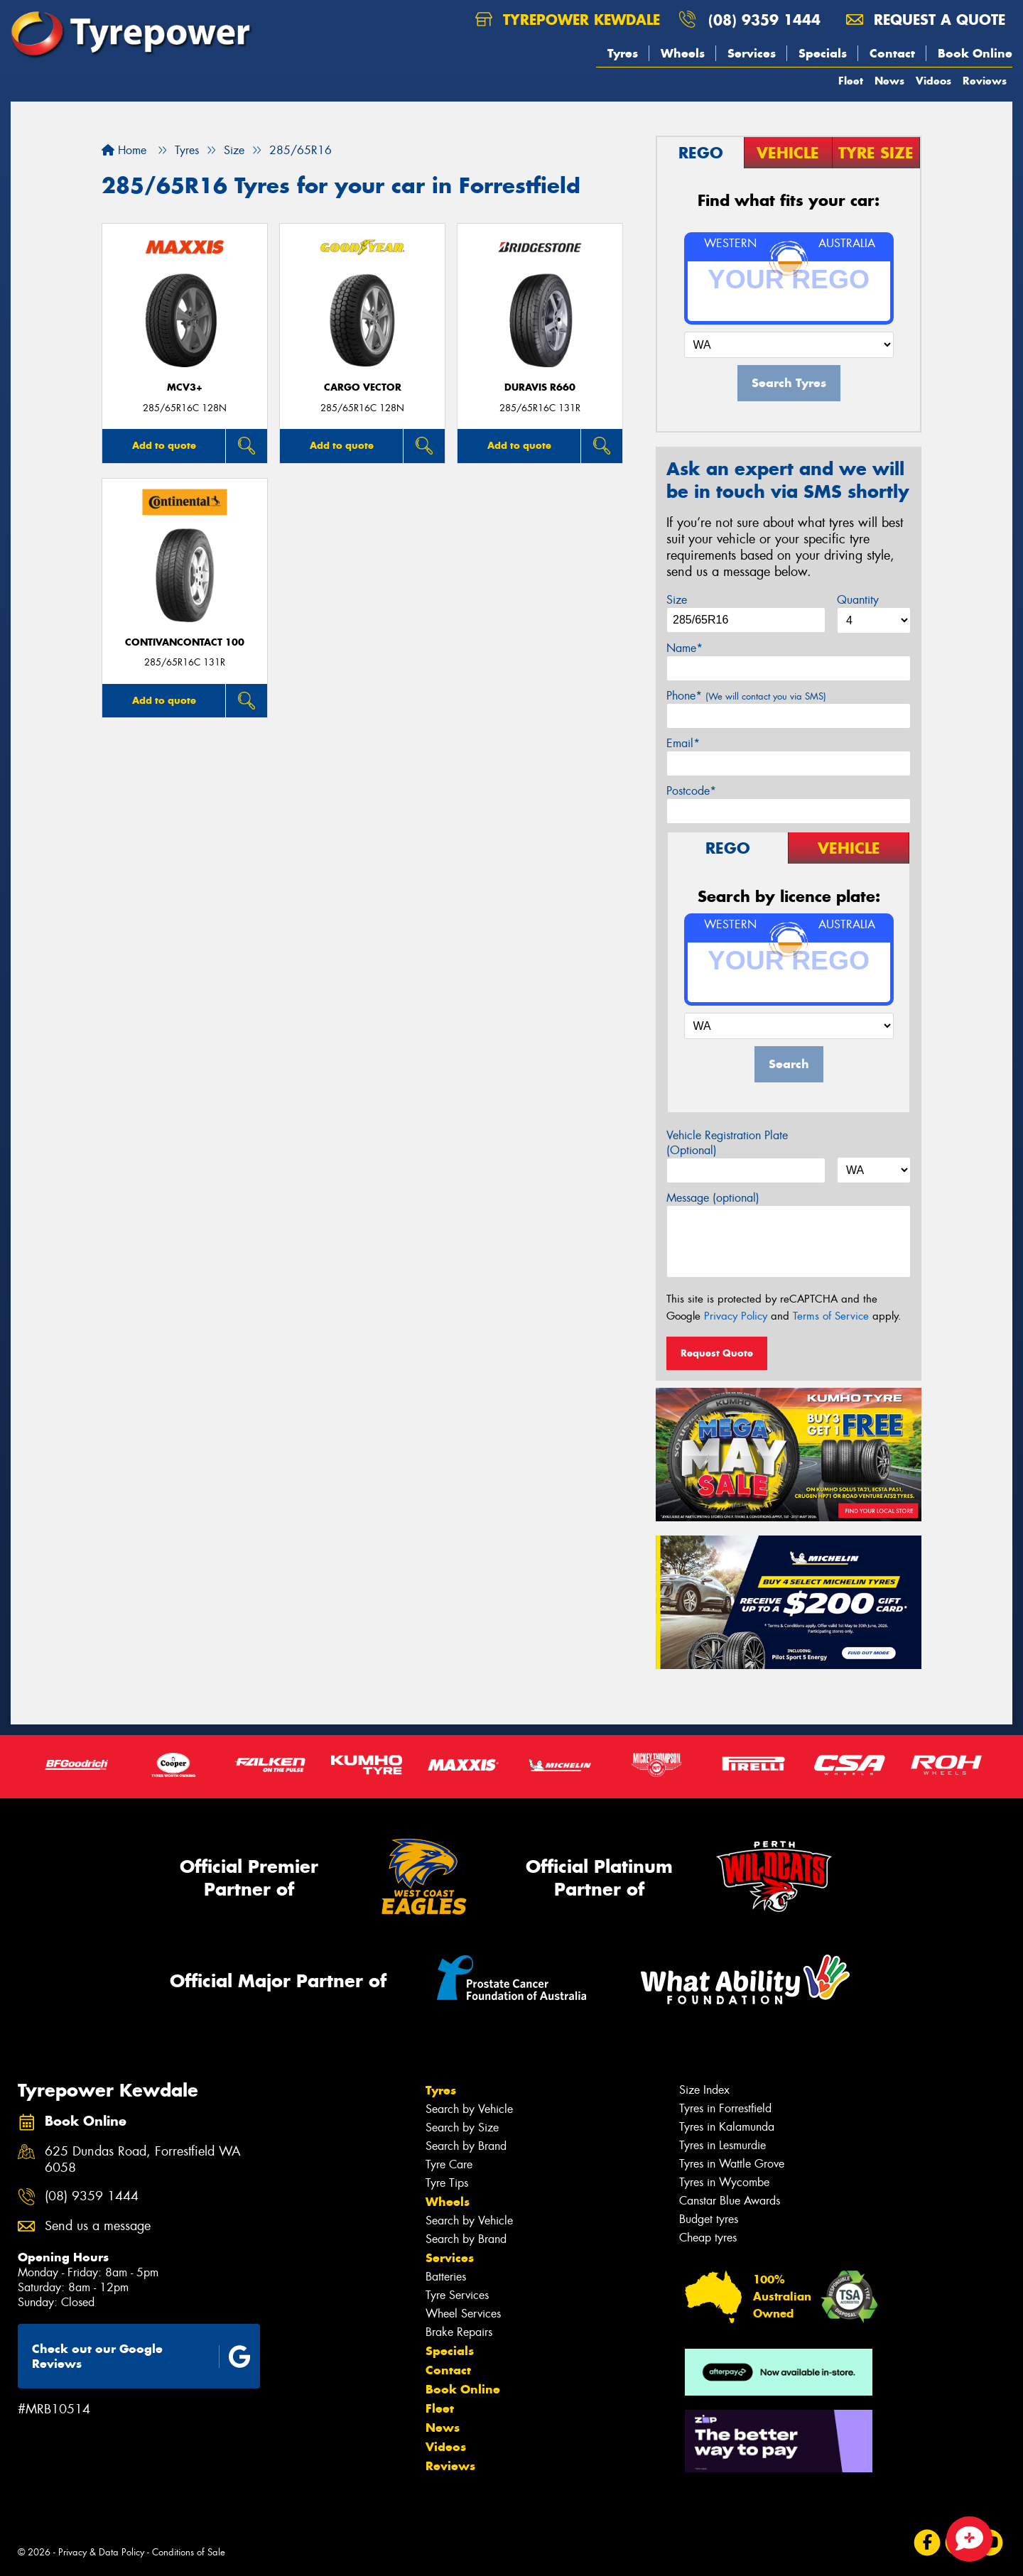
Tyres (622, 53)
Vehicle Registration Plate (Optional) (727, 1143)
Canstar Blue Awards (729, 2200)
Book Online (975, 53)
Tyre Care (449, 2164)
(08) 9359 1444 (764, 19)
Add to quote (164, 445)
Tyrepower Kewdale (567, 19)
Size (676, 599)
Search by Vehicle (469, 2109)
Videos (933, 80)
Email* (683, 743)
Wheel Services (463, 2313)
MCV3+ (184, 387)
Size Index (704, 2089)
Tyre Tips (447, 2182)
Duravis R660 (539, 387)
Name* (684, 648)
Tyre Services (457, 2295)
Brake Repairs (459, 2332)
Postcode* (691, 790)
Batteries (446, 2276)
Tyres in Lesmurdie (722, 2145)
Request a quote (925, 19)
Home (124, 150)
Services (751, 53)
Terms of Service (831, 1316)
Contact (892, 53)
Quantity (858, 599)
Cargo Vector (362, 387)
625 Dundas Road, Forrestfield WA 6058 (143, 2159)
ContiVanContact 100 (184, 642)
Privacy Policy (735, 1316)
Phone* (746, 695)
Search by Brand (466, 2145)
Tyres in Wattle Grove (731, 2163)
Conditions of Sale (188, 2552)
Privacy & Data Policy (101, 2552)
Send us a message (98, 2226)
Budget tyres (708, 2219)
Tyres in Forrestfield (725, 2108)
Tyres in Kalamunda (726, 2126)
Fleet (850, 80)
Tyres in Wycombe (724, 2182)
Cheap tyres (708, 2237)
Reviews (985, 80)
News (889, 80)
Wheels (683, 53)
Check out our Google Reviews (141, 2356)
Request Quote (717, 1353)
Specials (823, 53)
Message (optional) (712, 1197)
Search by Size (462, 2127)
